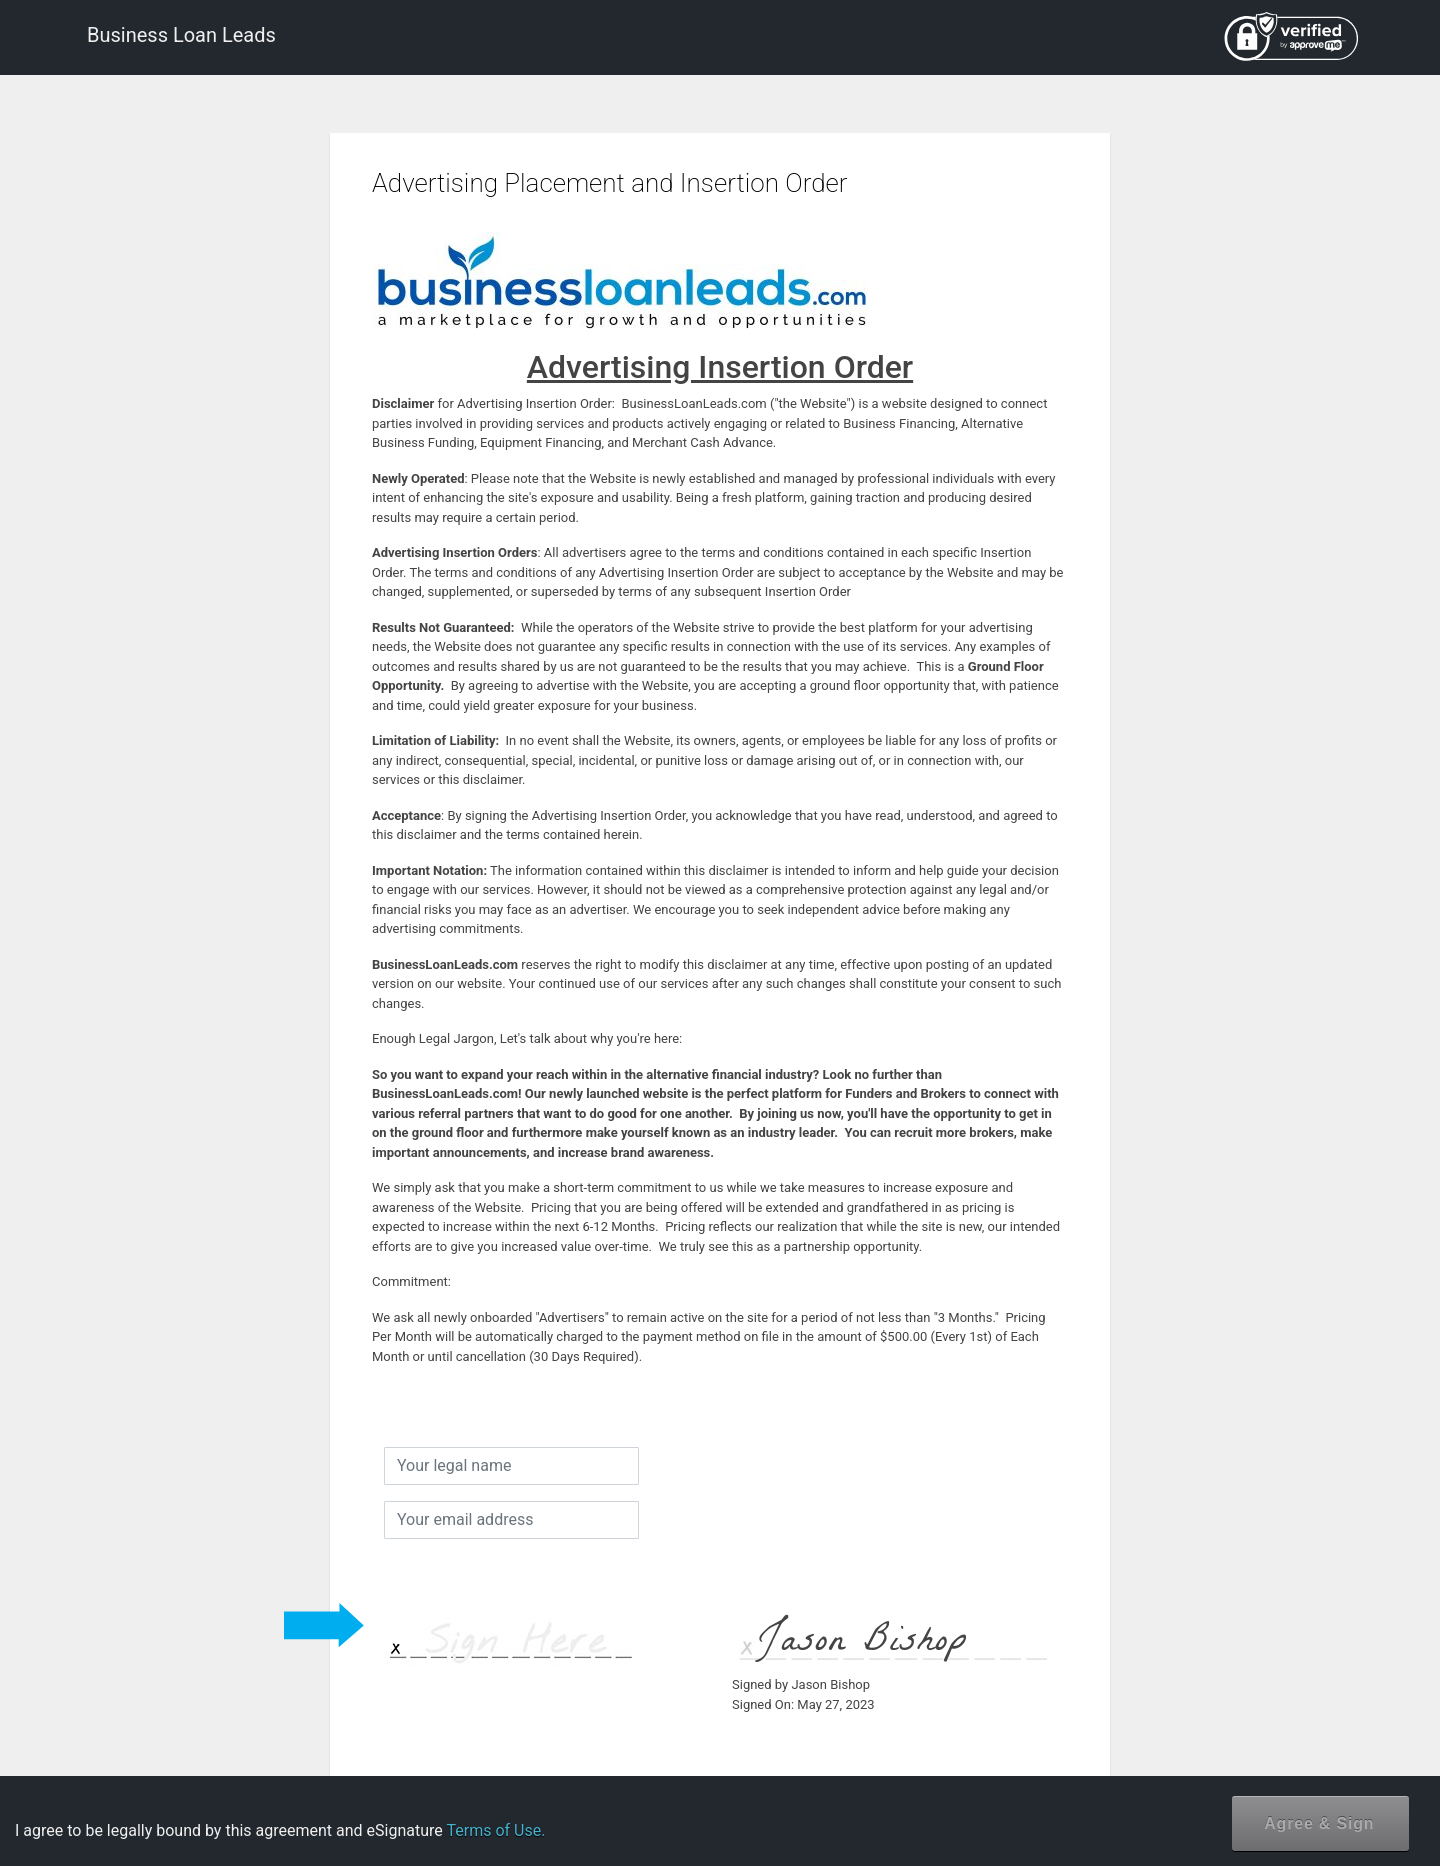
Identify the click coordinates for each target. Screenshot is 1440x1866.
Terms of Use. (495, 1830)
